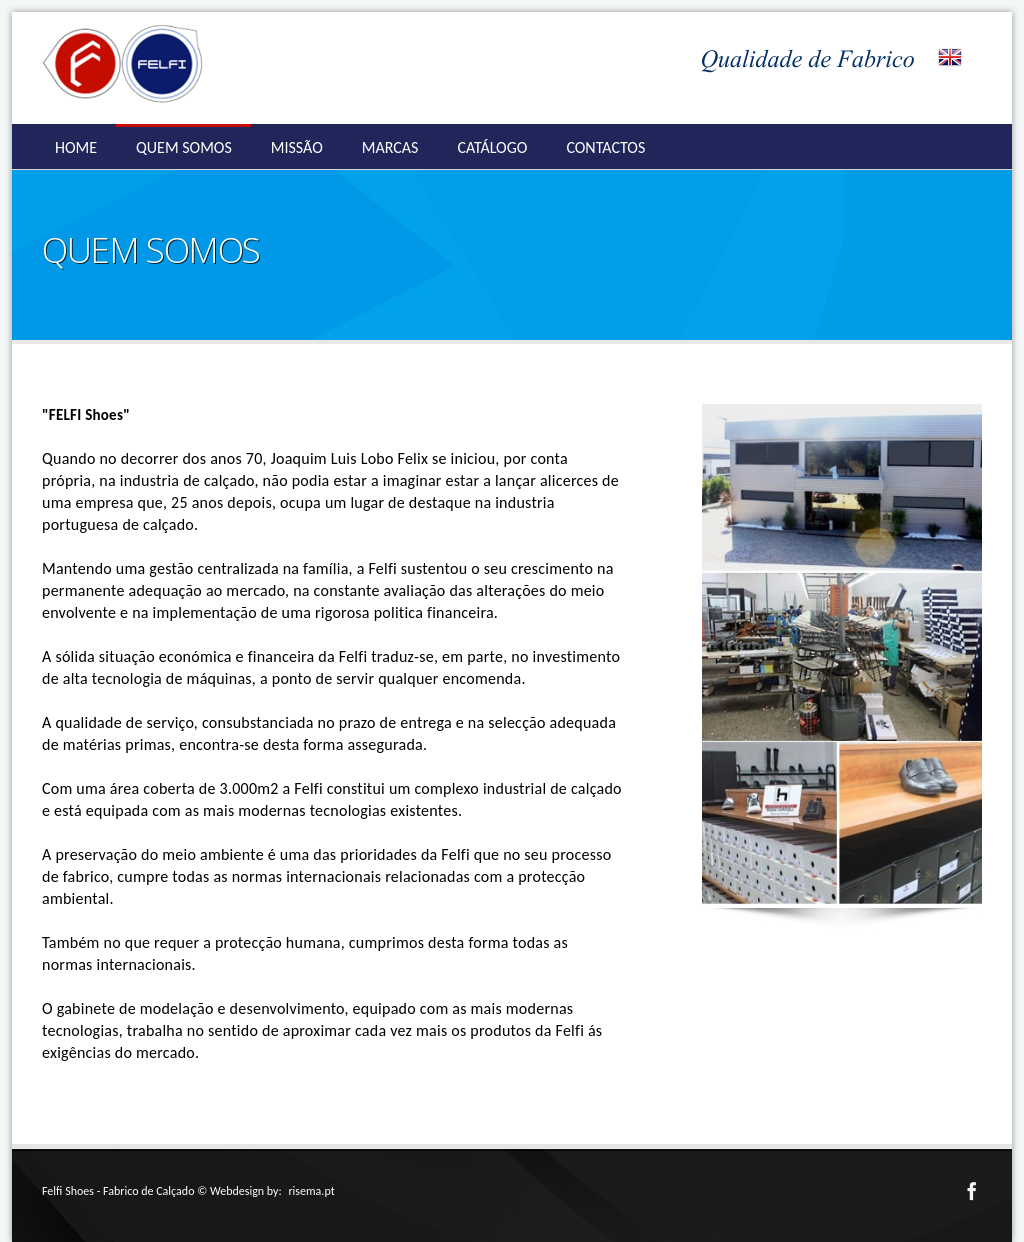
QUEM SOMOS (184, 147)
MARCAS (390, 147)
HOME (76, 147)
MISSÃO (297, 147)
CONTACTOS (605, 147)
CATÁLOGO (492, 147)
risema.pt (311, 1191)
